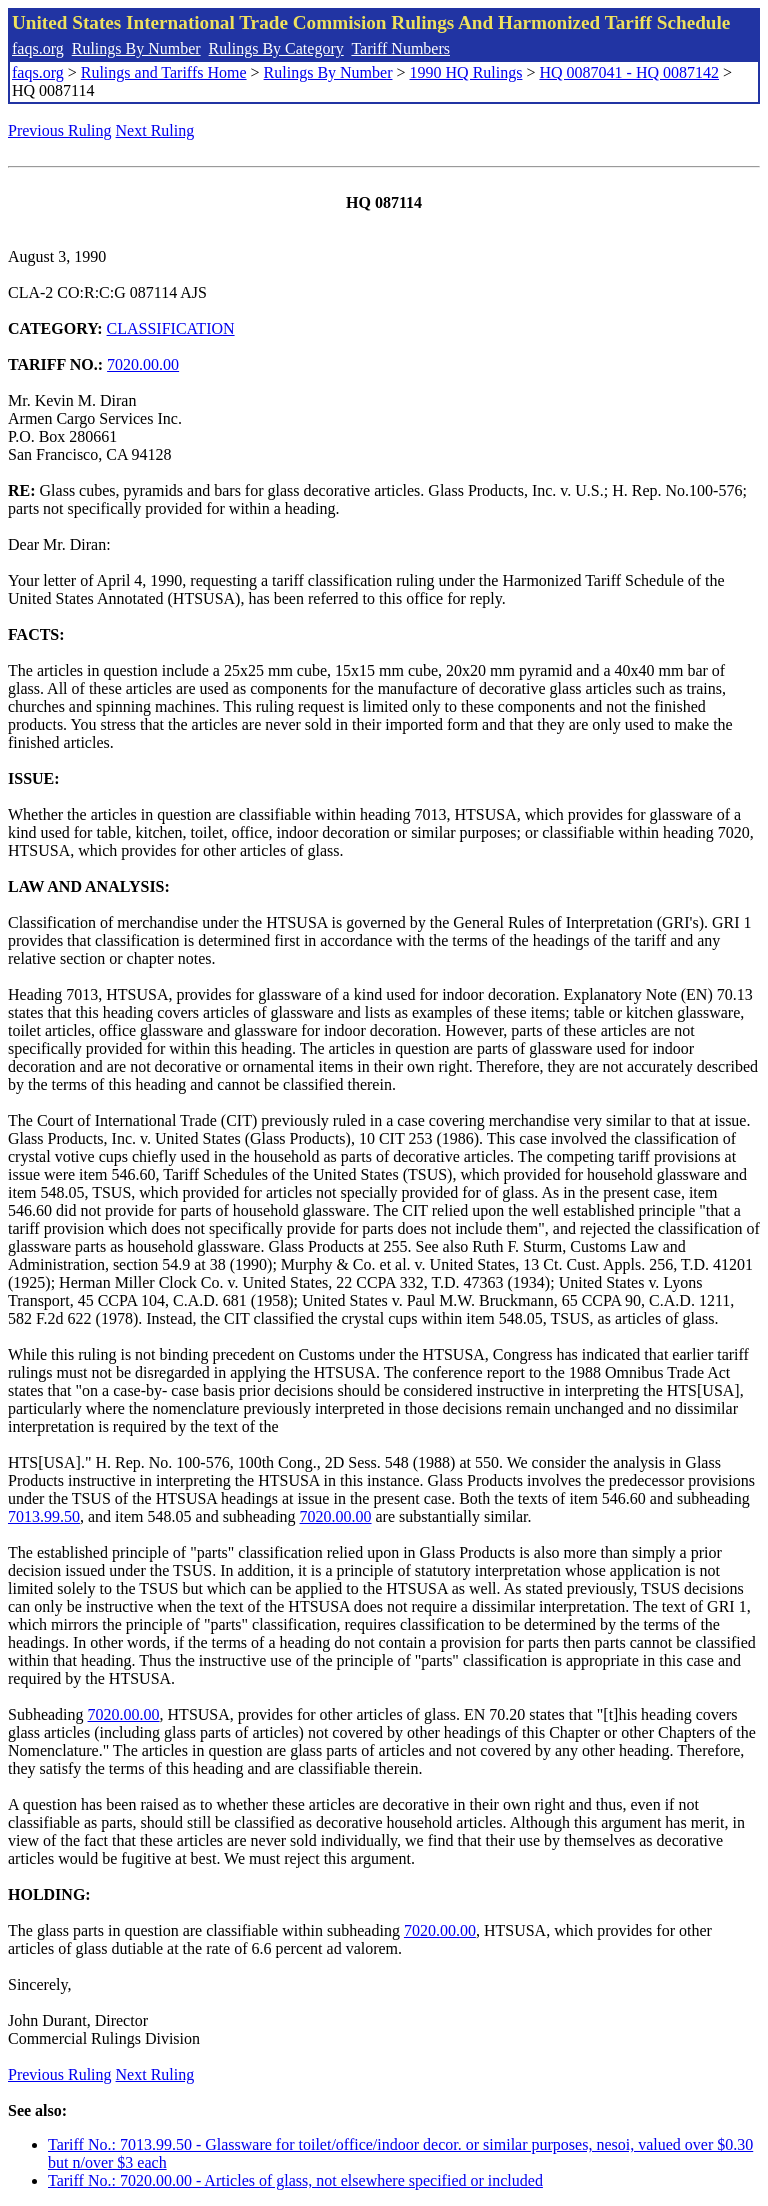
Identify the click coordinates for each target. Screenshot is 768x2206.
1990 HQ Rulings (466, 72)
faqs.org (38, 48)
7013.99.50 (44, 1516)
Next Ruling (155, 130)
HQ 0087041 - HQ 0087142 (629, 72)
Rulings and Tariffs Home (164, 72)
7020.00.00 (143, 364)
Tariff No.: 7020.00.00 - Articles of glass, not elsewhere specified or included (295, 2180)
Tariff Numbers (400, 48)
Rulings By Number (136, 48)
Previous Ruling (60, 130)
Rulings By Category (276, 48)
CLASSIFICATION (171, 328)
